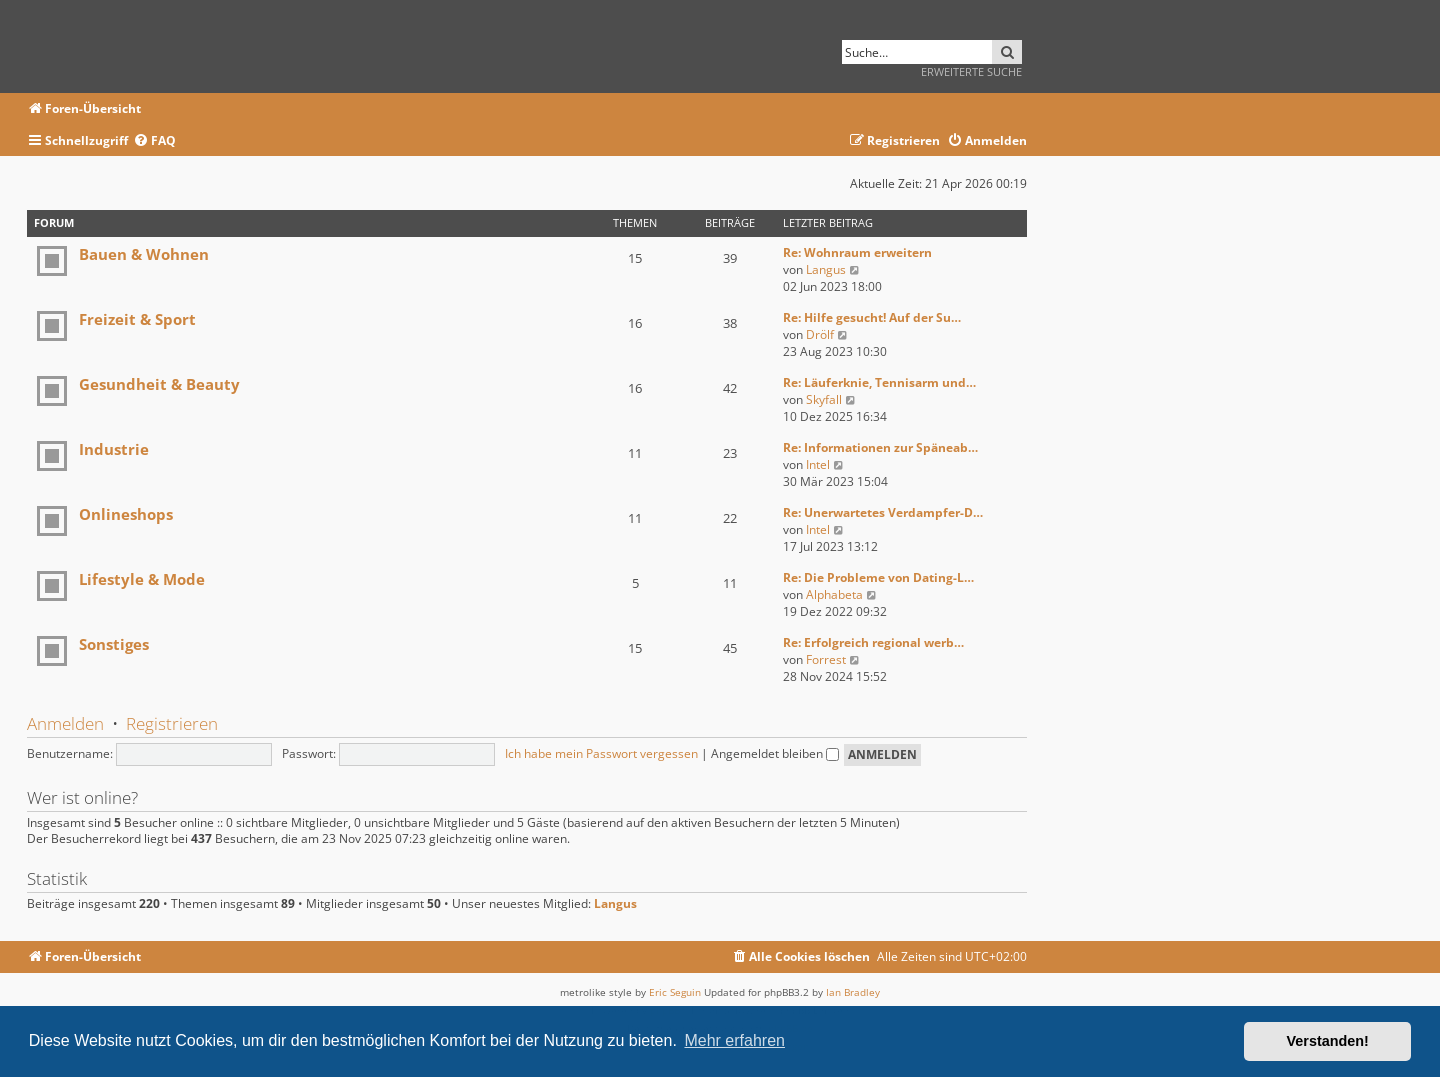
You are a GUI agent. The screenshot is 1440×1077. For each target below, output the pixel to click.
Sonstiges (114, 644)
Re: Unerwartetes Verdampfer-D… (883, 512)
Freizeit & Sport (137, 319)
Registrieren (172, 723)
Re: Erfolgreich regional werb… (873, 642)
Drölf (820, 334)
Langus (826, 269)
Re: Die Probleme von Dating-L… (878, 577)
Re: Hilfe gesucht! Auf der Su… (872, 317)
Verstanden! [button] (1328, 1041)
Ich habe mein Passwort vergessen (601, 753)
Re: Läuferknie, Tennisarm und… (879, 382)
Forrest (826, 659)
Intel (818, 464)
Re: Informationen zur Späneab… (880, 447)
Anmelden (65, 723)
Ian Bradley (853, 992)
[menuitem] (154, 141)
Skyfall (824, 399)
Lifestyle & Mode (142, 579)
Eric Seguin (675, 992)
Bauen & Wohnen (144, 254)
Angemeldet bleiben (775, 753)
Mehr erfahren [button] (734, 1040)
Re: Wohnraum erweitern (857, 252)
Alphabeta (834, 594)
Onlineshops (126, 514)
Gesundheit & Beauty (159, 384)
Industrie (114, 449)
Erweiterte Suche (971, 71)
